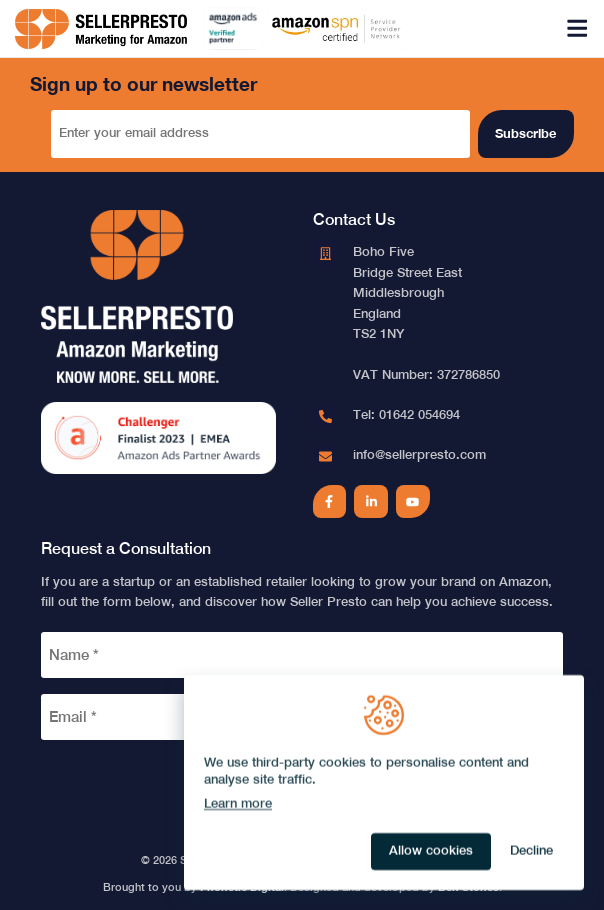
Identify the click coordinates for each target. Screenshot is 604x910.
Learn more (238, 803)
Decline (531, 850)
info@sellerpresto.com (419, 454)
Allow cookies (431, 850)
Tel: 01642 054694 (406, 414)
